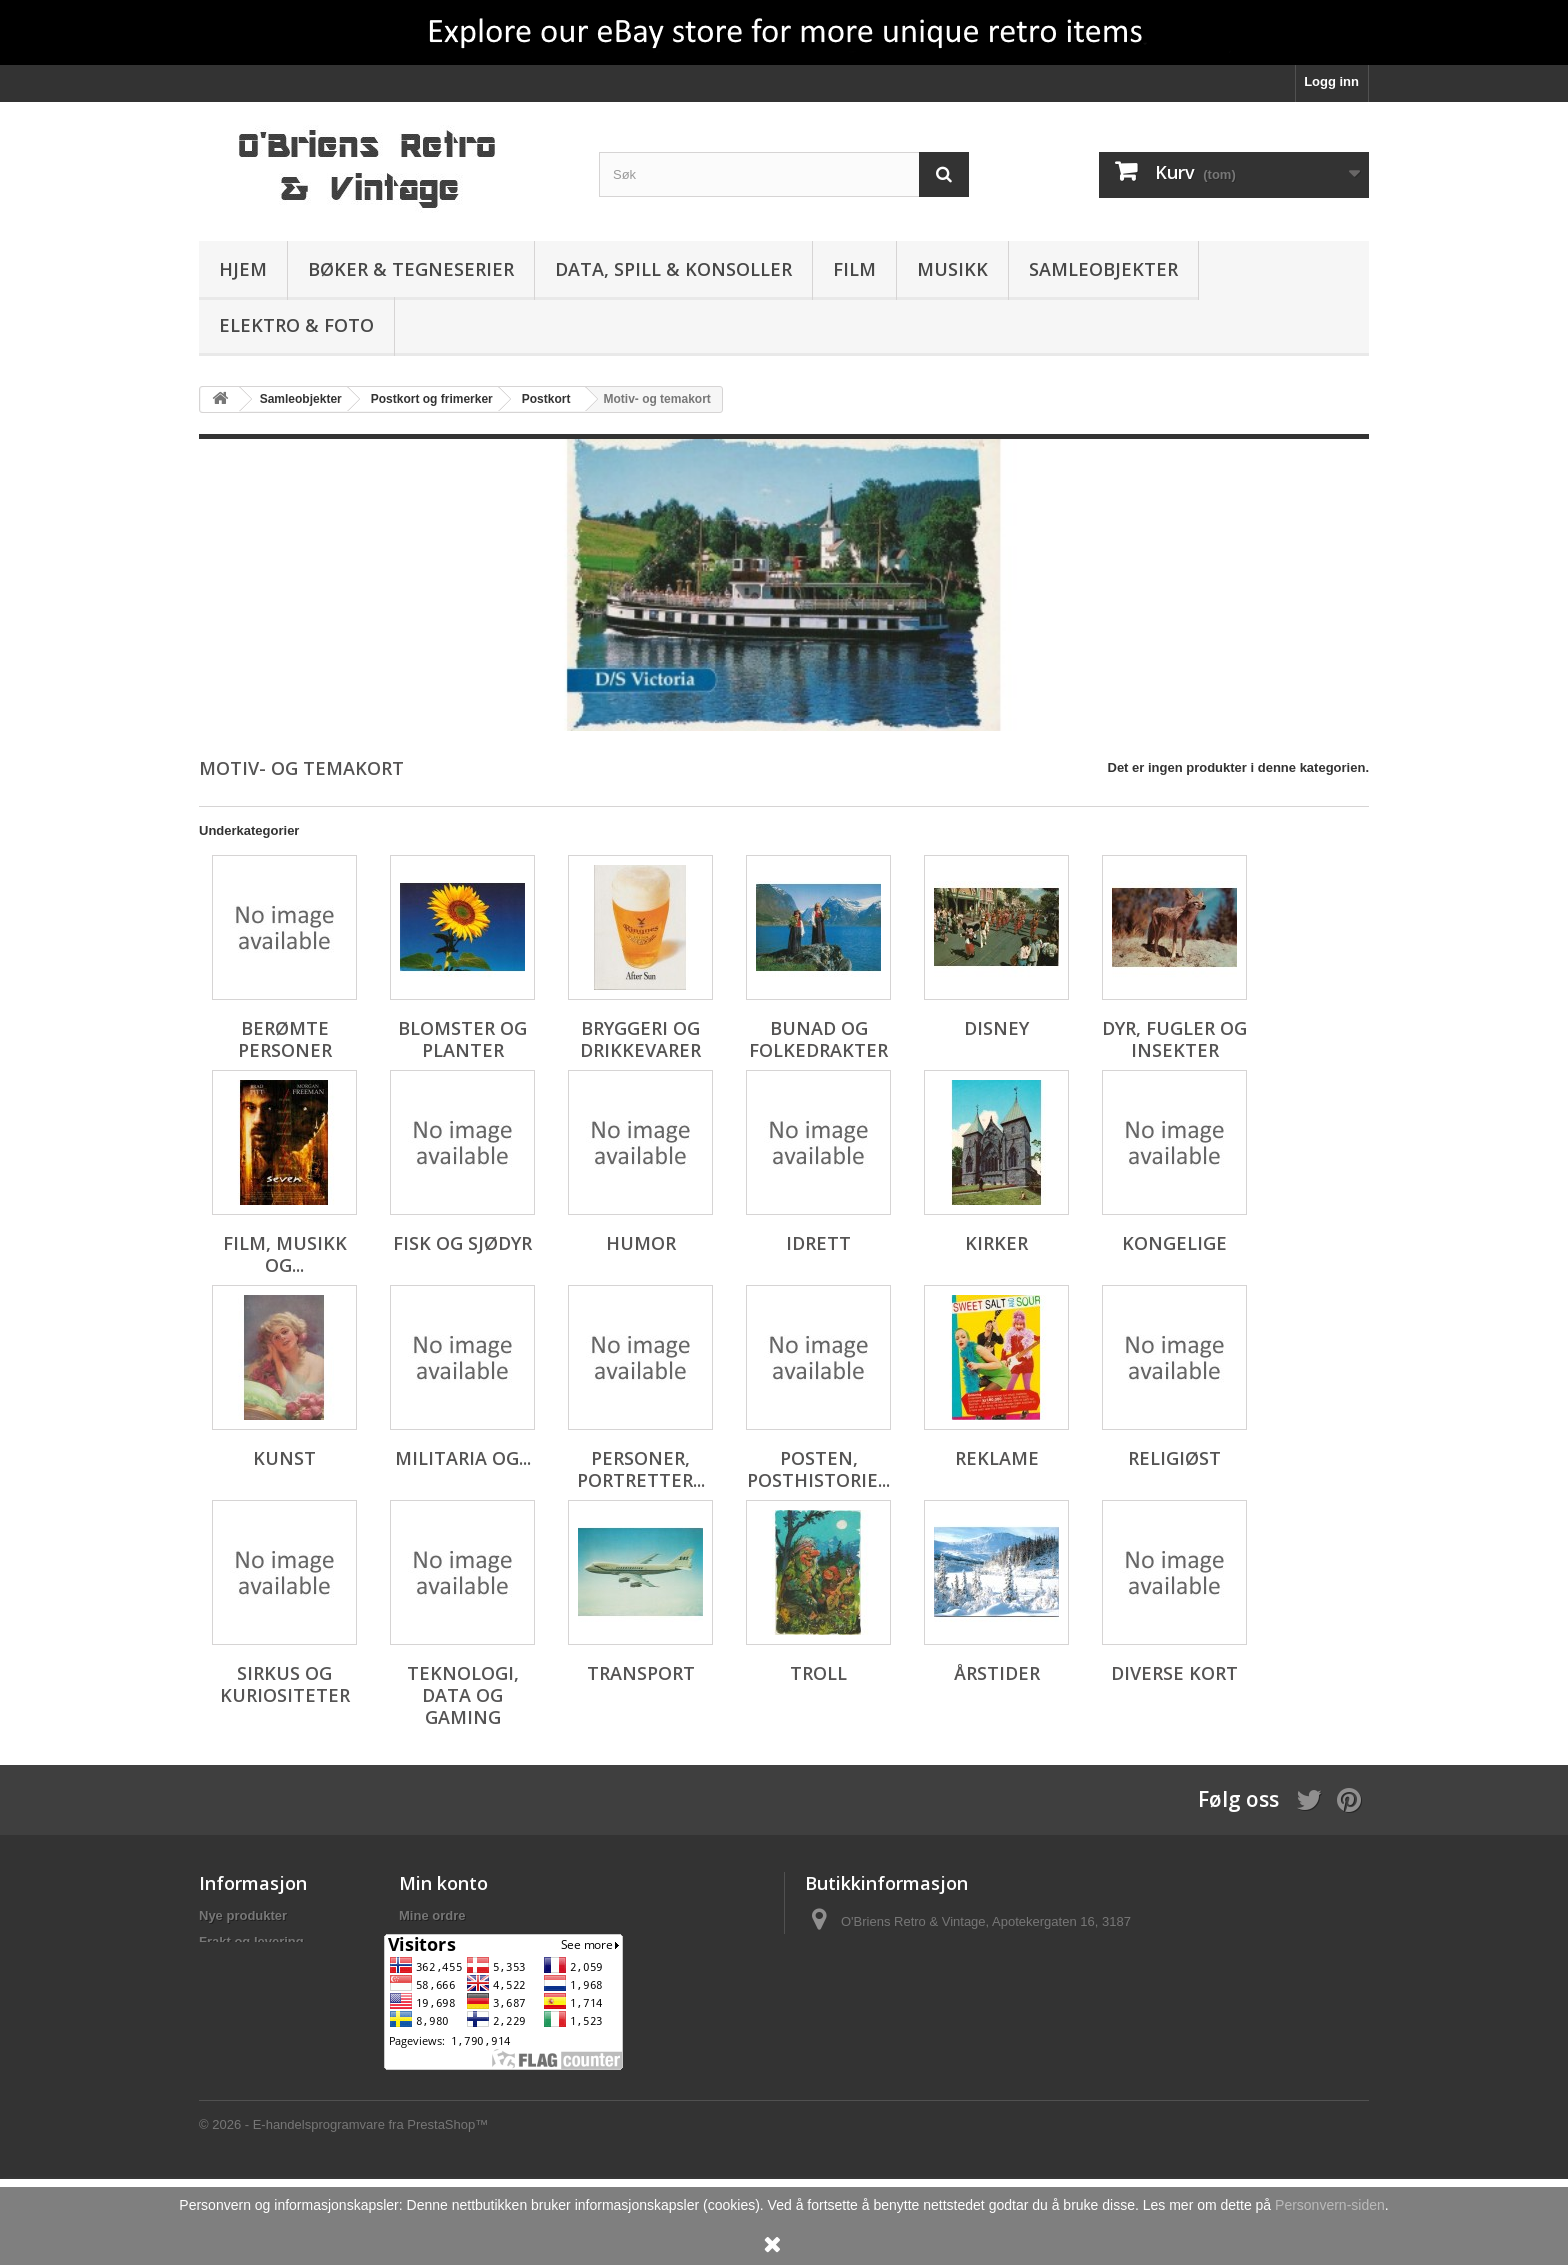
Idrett (818, 1243)
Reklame (997, 1458)
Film (854, 269)
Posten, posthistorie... (818, 1469)
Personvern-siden (1330, 2205)
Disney (996, 1028)
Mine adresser (442, 1967)
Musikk (952, 269)
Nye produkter (243, 1915)
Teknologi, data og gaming (463, 1695)
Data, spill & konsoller (673, 269)
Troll (818, 1673)
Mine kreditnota (447, 1941)
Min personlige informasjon (484, 1993)
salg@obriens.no (931, 1988)
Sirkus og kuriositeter (285, 1684)
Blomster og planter (462, 1039)
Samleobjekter (1103, 269)
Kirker (996, 1243)
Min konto (443, 1883)
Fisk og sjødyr (462, 1243)
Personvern (235, 1967)
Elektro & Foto (296, 325)
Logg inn (1331, 81)
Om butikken (238, 2037)
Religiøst (1174, 1458)
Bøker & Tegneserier (411, 269)
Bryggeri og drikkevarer (640, 1039)
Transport (641, 1673)
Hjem (243, 269)
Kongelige (1174, 1243)
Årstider (997, 1673)
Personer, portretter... (641, 1469)
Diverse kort (1174, 1673)
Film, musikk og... (285, 1254)
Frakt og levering (251, 1941)
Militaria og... (463, 1458)
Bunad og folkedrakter (818, 1039)
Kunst (284, 1458)
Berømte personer (285, 1039)
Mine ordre (432, 1915)
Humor (641, 1243)
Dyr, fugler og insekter (1174, 1039)
